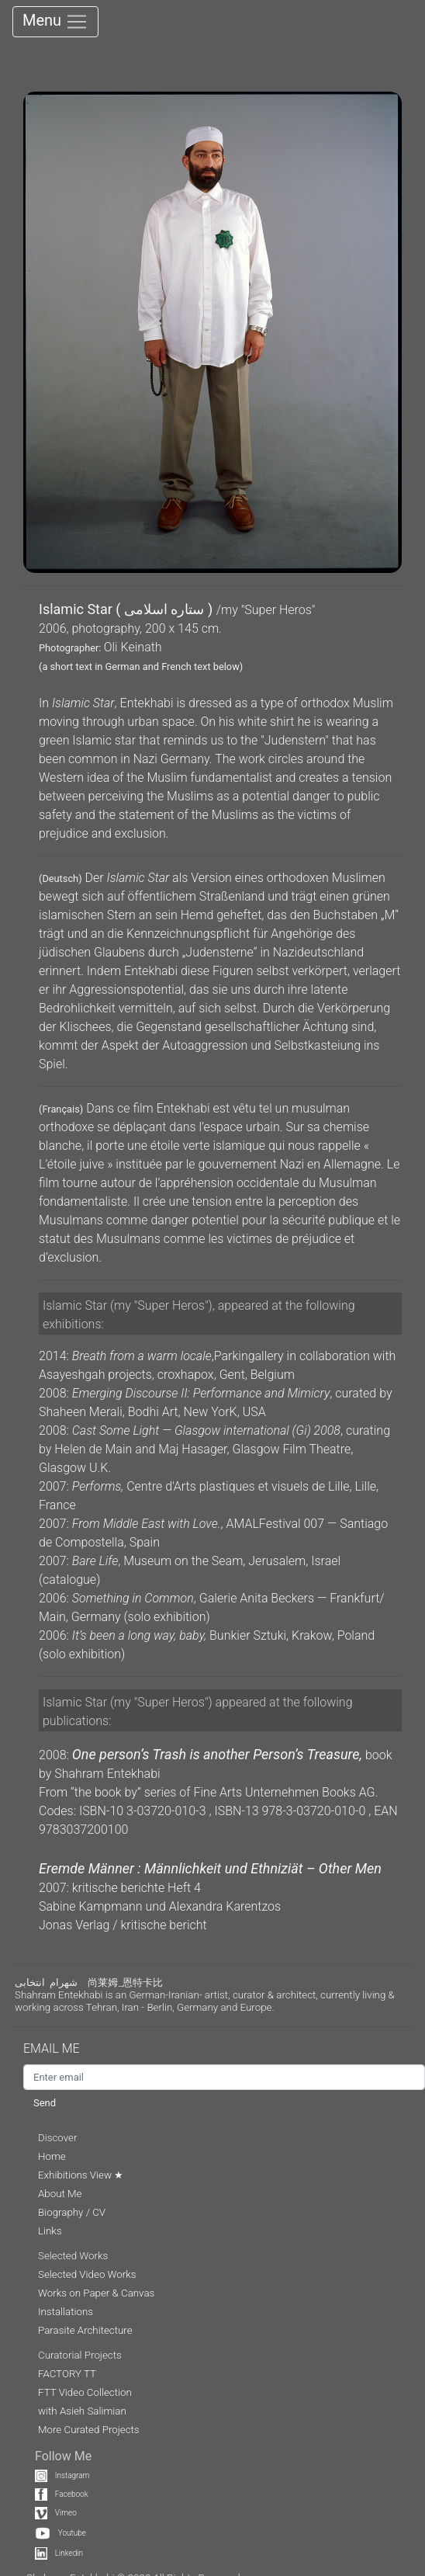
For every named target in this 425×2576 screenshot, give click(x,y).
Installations (65, 2311)
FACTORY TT (67, 2374)
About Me (59, 2193)
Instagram (62, 2475)
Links (50, 2231)
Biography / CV (71, 2212)
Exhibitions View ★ (80, 2175)
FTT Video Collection (85, 2392)
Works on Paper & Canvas (96, 2293)
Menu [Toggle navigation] (55, 21)
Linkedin (59, 2553)
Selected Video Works (87, 2274)
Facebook (61, 2494)
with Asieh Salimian (82, 2411)
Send (44, 2103)
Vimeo (56, 2512)
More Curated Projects (89, 2429)
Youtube (60, 2533)
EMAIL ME (59, 2048)
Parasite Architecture (85, 2330)
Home (52, 2156)
